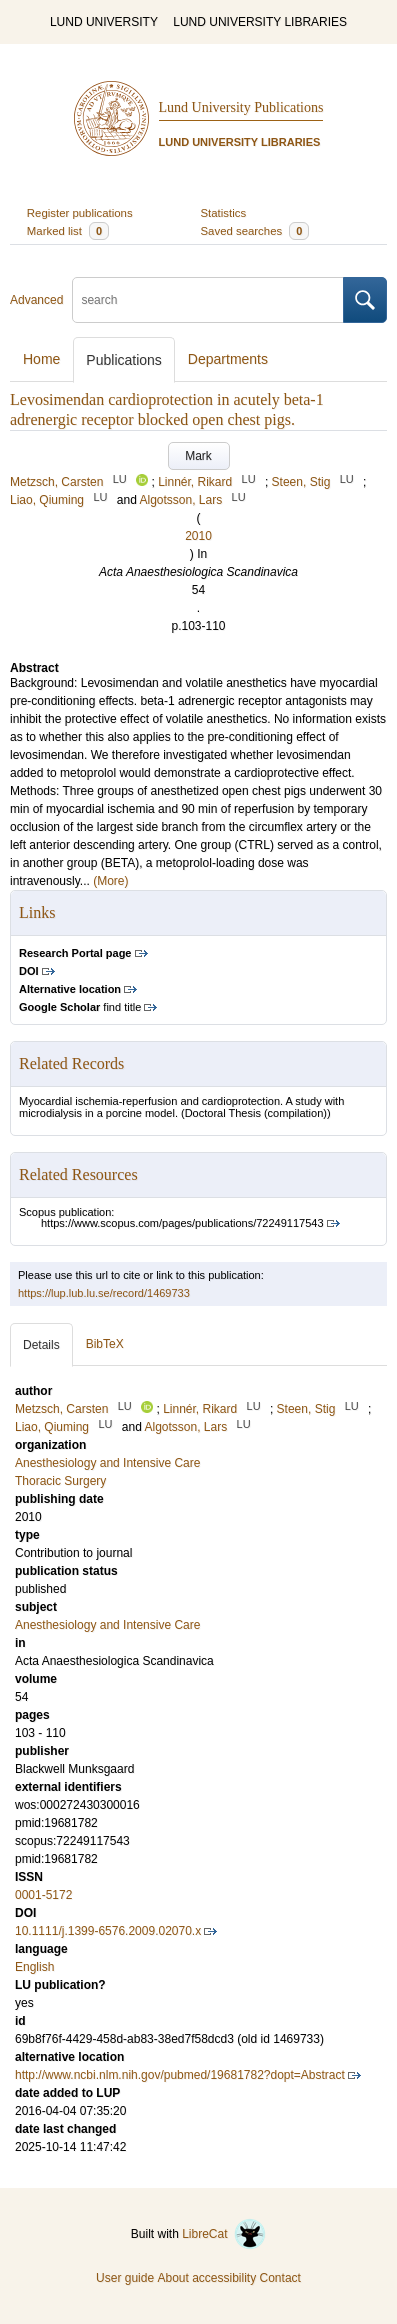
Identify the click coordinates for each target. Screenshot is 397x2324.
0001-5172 (43, 1895)
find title (80, 1007)
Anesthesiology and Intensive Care (107, 1625)
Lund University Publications (241, 107)
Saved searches (255, 231)
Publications (124, 360)
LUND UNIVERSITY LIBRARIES (260, 22)
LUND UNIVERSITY (104, 22)
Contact (280, 2278)
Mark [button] (198, 456)
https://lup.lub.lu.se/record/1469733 (104, 1293)
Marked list (68, 231)
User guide (125, 2278)
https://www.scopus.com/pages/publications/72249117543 (182, 1223)
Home (41, 359)
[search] (208, 300)
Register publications (80, 213)
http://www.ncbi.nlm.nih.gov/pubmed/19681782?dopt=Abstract (180, 2075)
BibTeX (105, 1344)
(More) (110, 881)
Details (41, 1345)
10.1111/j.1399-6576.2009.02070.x (108, 1931)
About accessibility (206, 2278)
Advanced (36, 300)
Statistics (224, 213)
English (34, 1967)
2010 (198, 536)
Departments (228, 359)
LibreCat (224, 2234)
